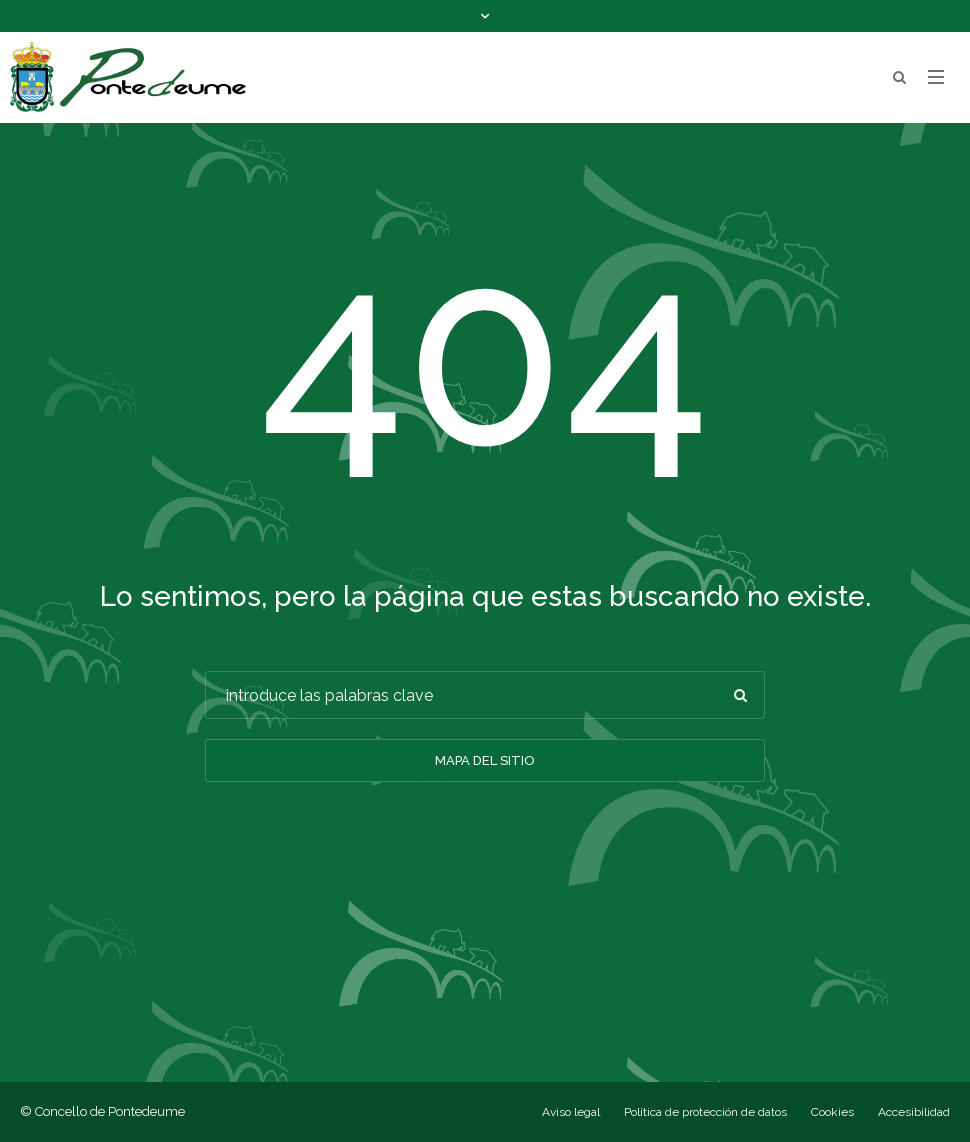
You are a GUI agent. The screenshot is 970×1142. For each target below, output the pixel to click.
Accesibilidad (914, 1112)
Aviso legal (571, 1112)
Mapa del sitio (485, 760)
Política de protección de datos (705, 1112)
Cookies (832, 1112)
